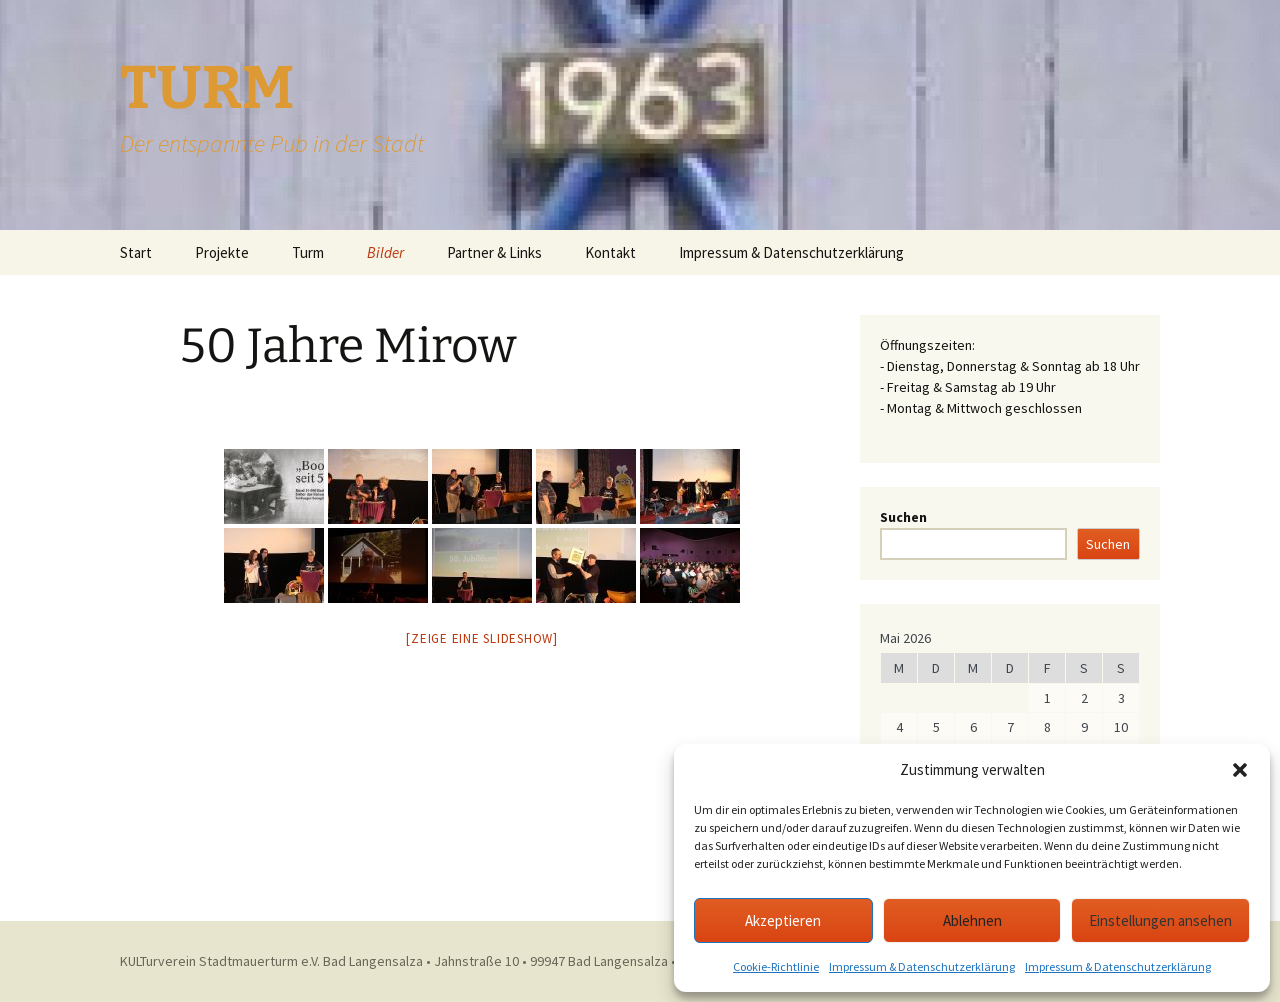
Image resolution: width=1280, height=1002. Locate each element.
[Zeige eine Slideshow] (482, 638)
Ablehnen (972, 920)
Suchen (903, 517)
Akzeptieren (783, 920)
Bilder (385, 252)
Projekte (222, 252)
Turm (308, 252)
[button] (1240, 770)
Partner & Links (494, 252)
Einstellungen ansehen (1160, 920)
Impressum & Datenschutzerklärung (922, 966)
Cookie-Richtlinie (776, 966)
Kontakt (610, 252)
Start (136, 252)
